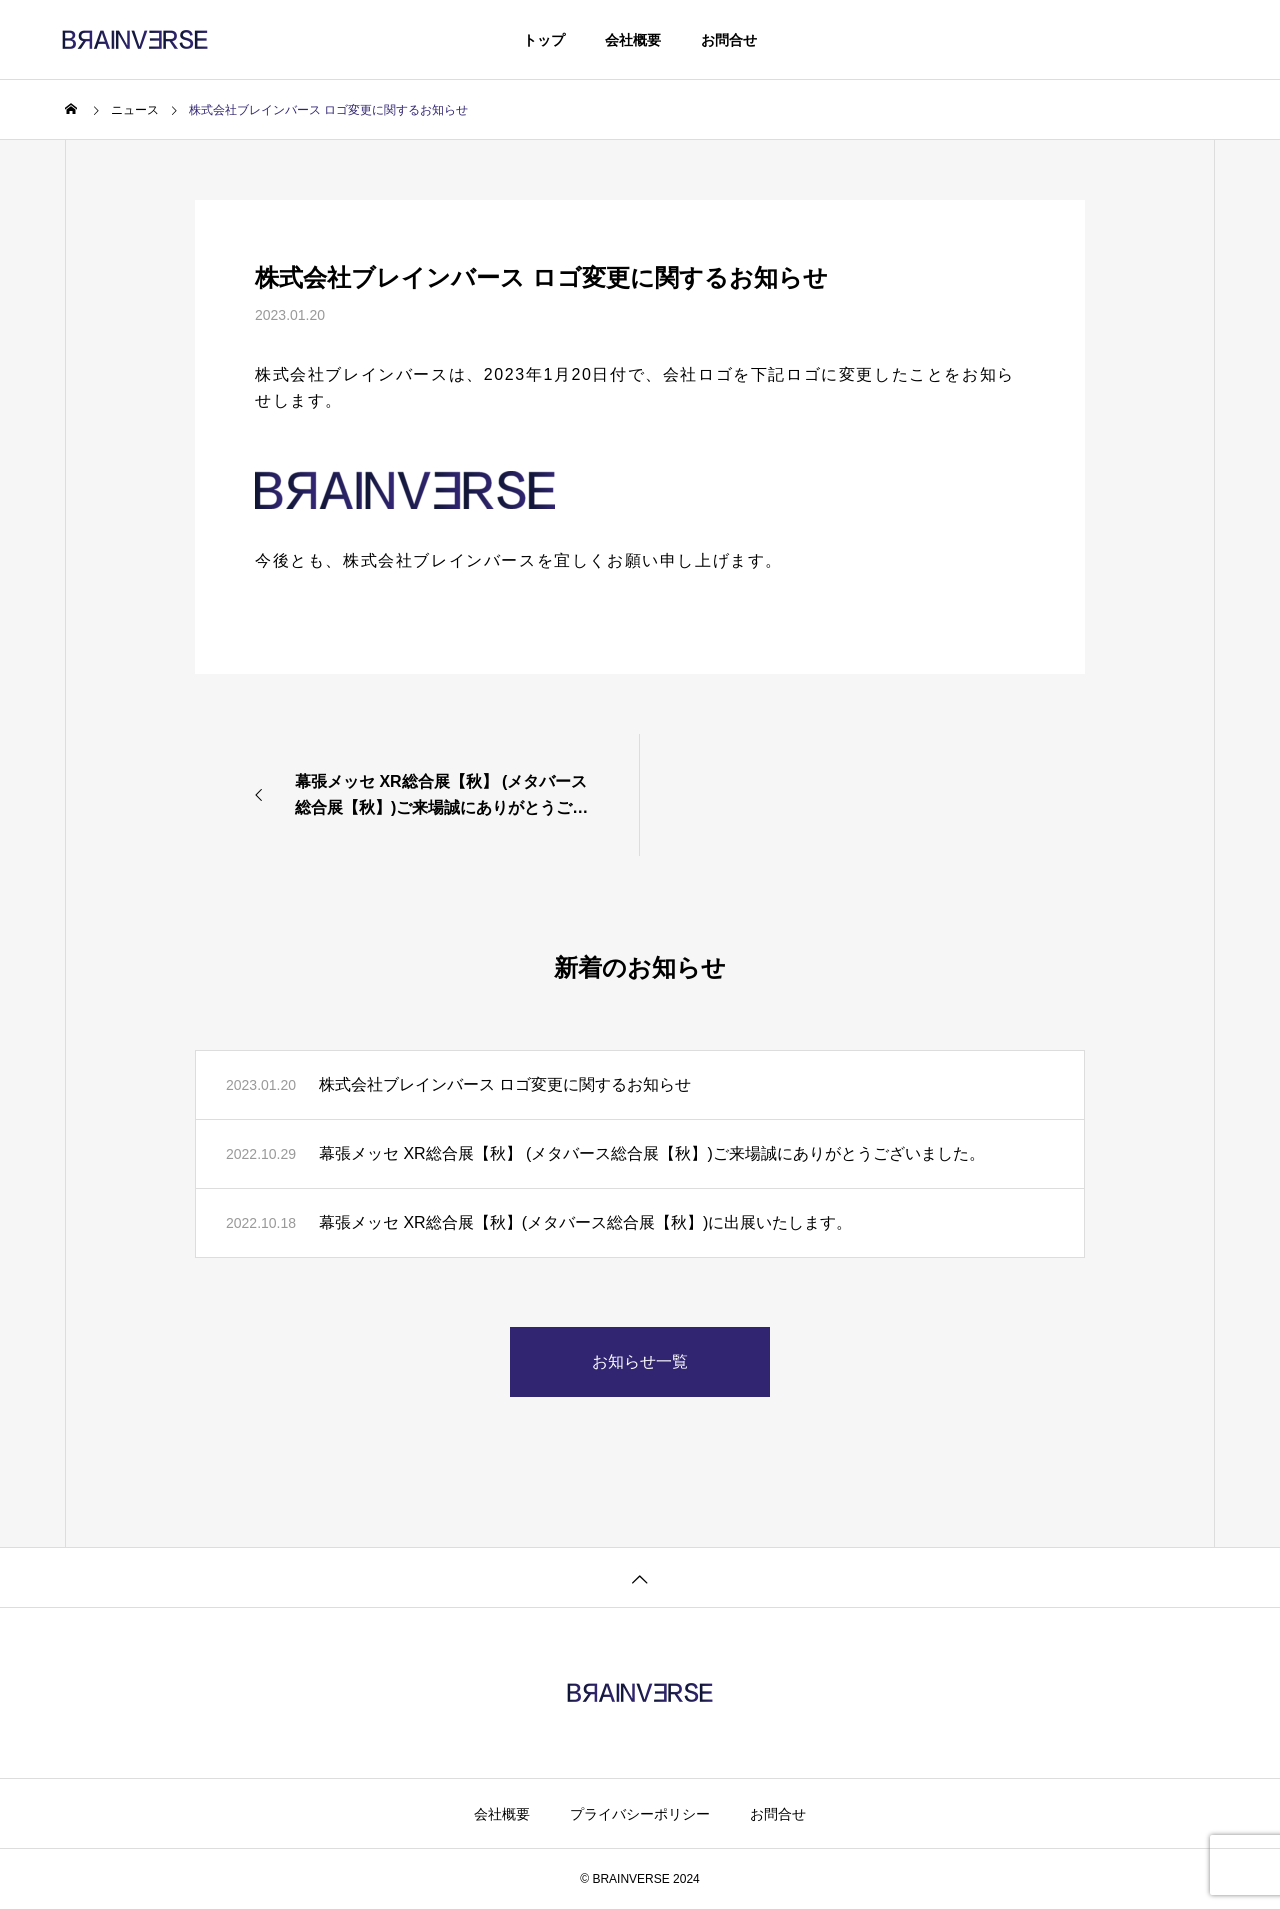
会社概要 (633, 40)
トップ (544, 40)
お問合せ (729, 40)
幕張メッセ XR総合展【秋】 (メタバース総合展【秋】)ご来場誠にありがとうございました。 (652, 1153)
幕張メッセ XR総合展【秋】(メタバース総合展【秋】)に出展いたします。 (585, 1222)
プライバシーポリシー (640, 1814)
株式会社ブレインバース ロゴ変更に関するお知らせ (505, 1084)
